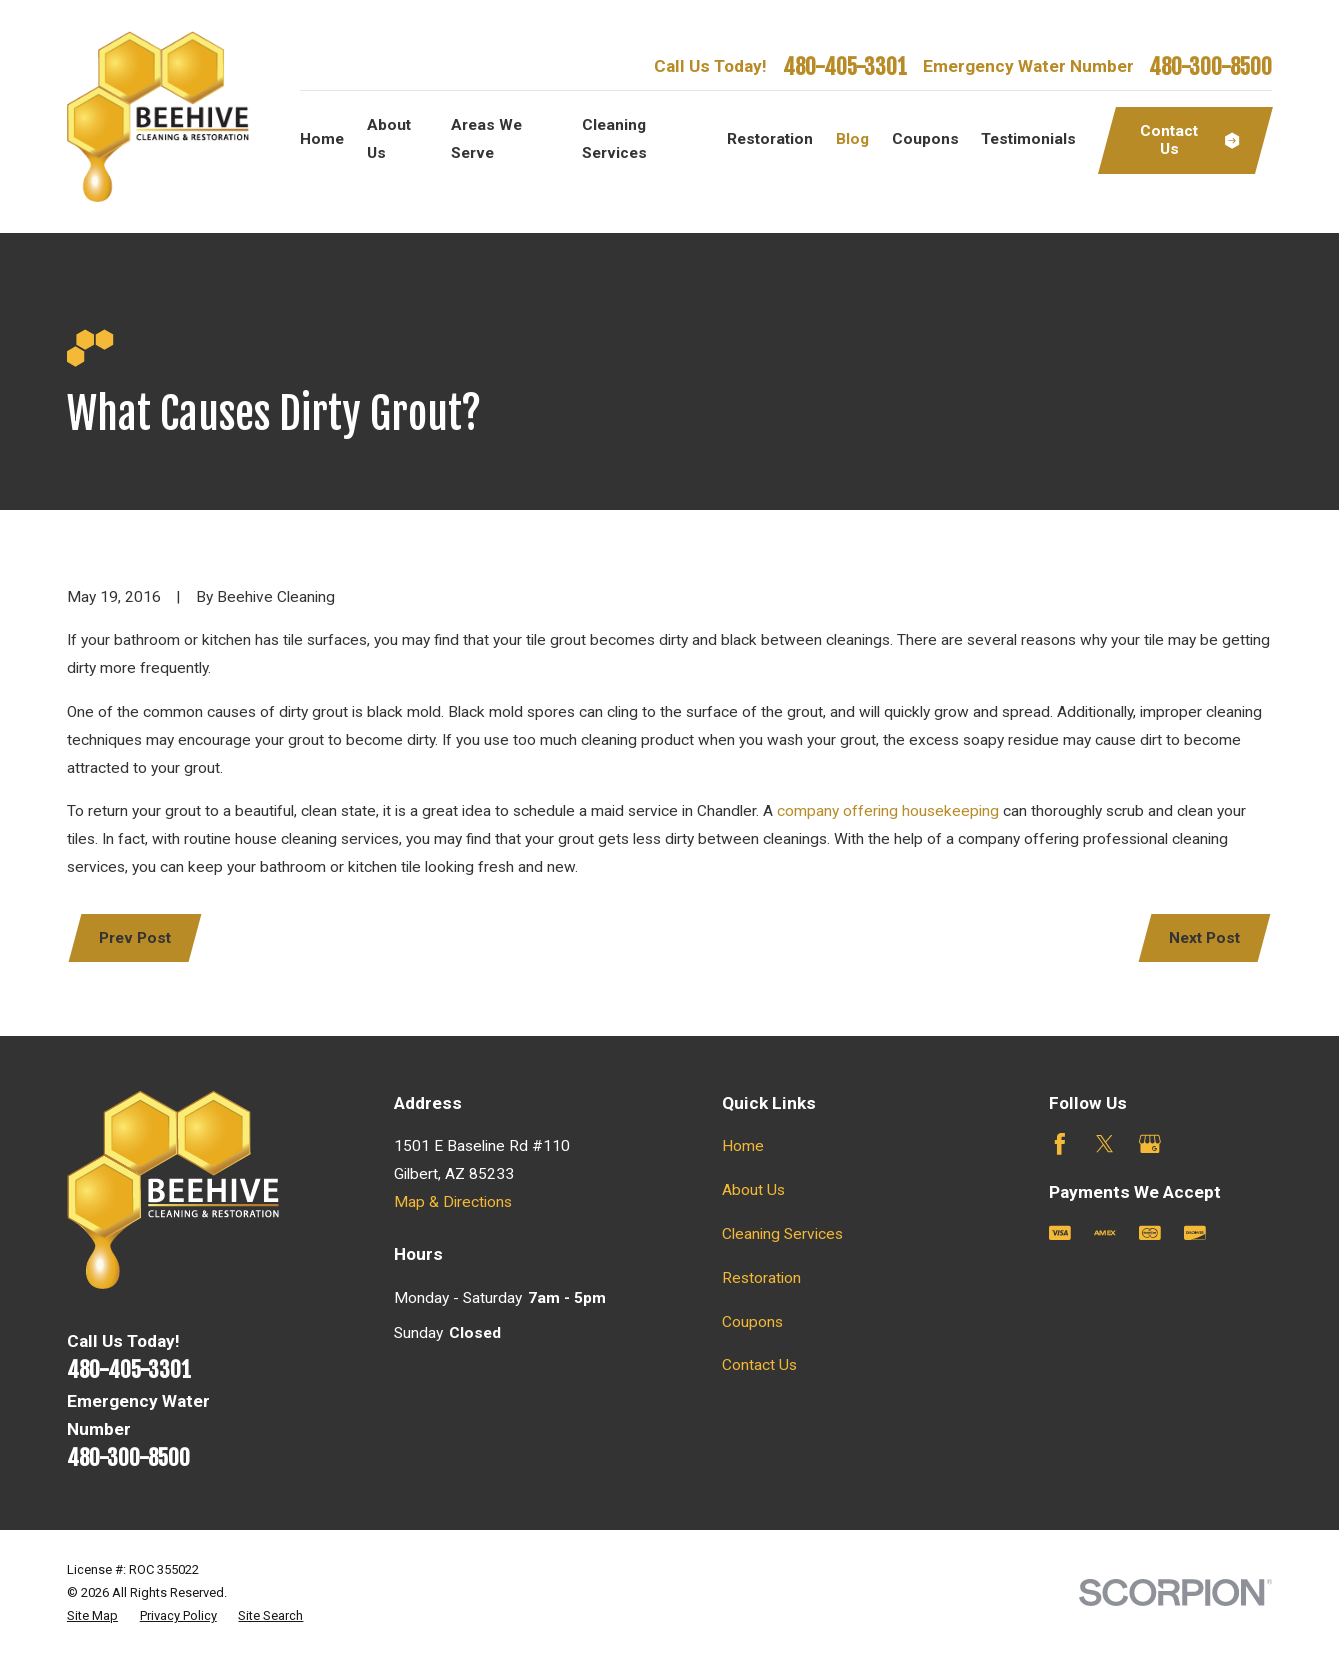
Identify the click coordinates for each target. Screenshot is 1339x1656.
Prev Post (135, 938)
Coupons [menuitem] (925, 139)
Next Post (1204, 938)
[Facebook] (1060, 1144)
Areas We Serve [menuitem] (486, 139)
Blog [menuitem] (852, 139)
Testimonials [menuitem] (1028, 139)
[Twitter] (1105, 1144)
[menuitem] (92, 1615)
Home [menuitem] (322, 139)
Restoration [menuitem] (770, 139)
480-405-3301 (845, 66)
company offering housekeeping (890, 811)
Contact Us (759, 1365)
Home (743, 1146)
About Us (753, 1190)
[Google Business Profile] (1150, 1144)
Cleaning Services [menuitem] (614, 139)
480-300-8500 (1210, 66)
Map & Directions (453, 1202)
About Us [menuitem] (389, 139)
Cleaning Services (782, 1234)
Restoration (761, 1278)
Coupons (752, 1322)
